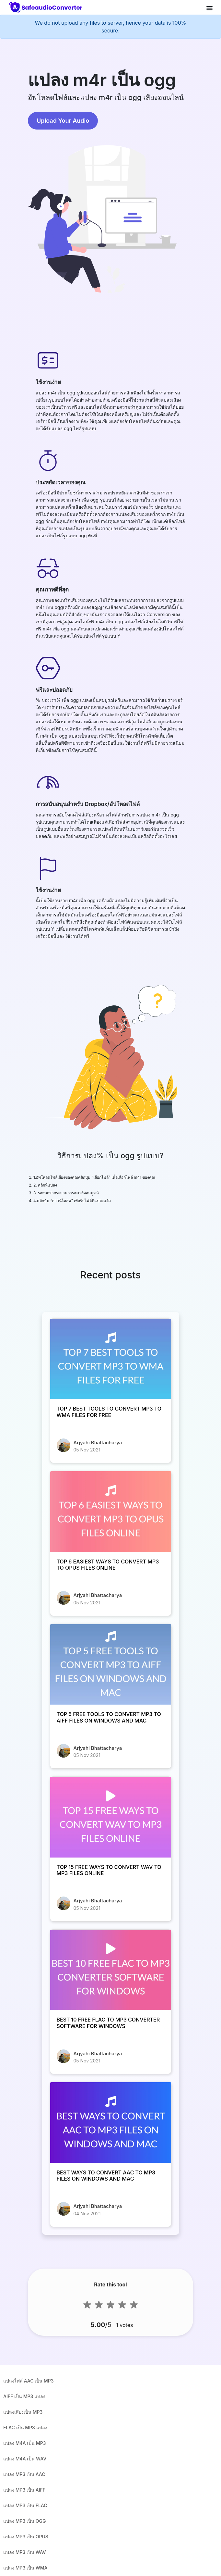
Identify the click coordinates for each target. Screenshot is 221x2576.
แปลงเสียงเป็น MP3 (22, 2412)
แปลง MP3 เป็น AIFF (24, 2490)
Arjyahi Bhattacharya (98, 1442)
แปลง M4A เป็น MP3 (24, 2443)
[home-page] (47, 7)
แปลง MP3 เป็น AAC (24, 2474)
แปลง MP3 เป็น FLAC (25, 2505)
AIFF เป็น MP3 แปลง (24, 2396)
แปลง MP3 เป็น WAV (24, 2552)
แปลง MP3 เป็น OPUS (25, 2536)
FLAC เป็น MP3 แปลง (25, 2427)
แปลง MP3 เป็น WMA (25, 2567)
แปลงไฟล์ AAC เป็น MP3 (28, 2380)
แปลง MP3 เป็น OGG (24, 2521)
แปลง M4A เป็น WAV (24, 2458)
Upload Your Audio (63, 120)
